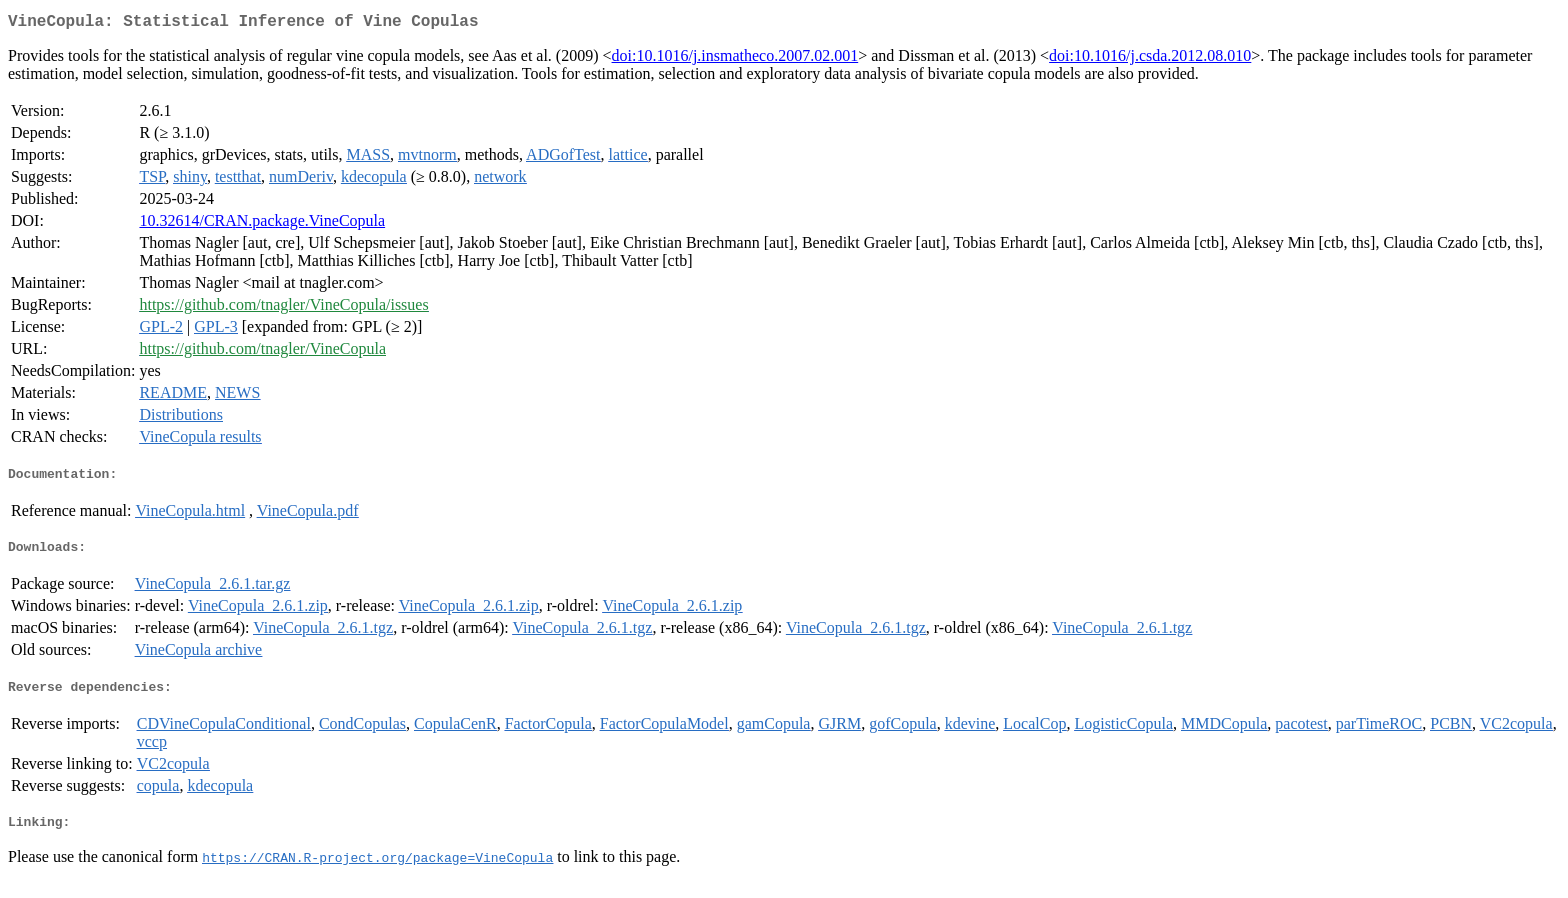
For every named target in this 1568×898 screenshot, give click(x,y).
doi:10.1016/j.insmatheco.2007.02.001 (735, 59)
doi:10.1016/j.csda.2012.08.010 (1150, 59)
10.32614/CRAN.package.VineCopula (262, 224)
